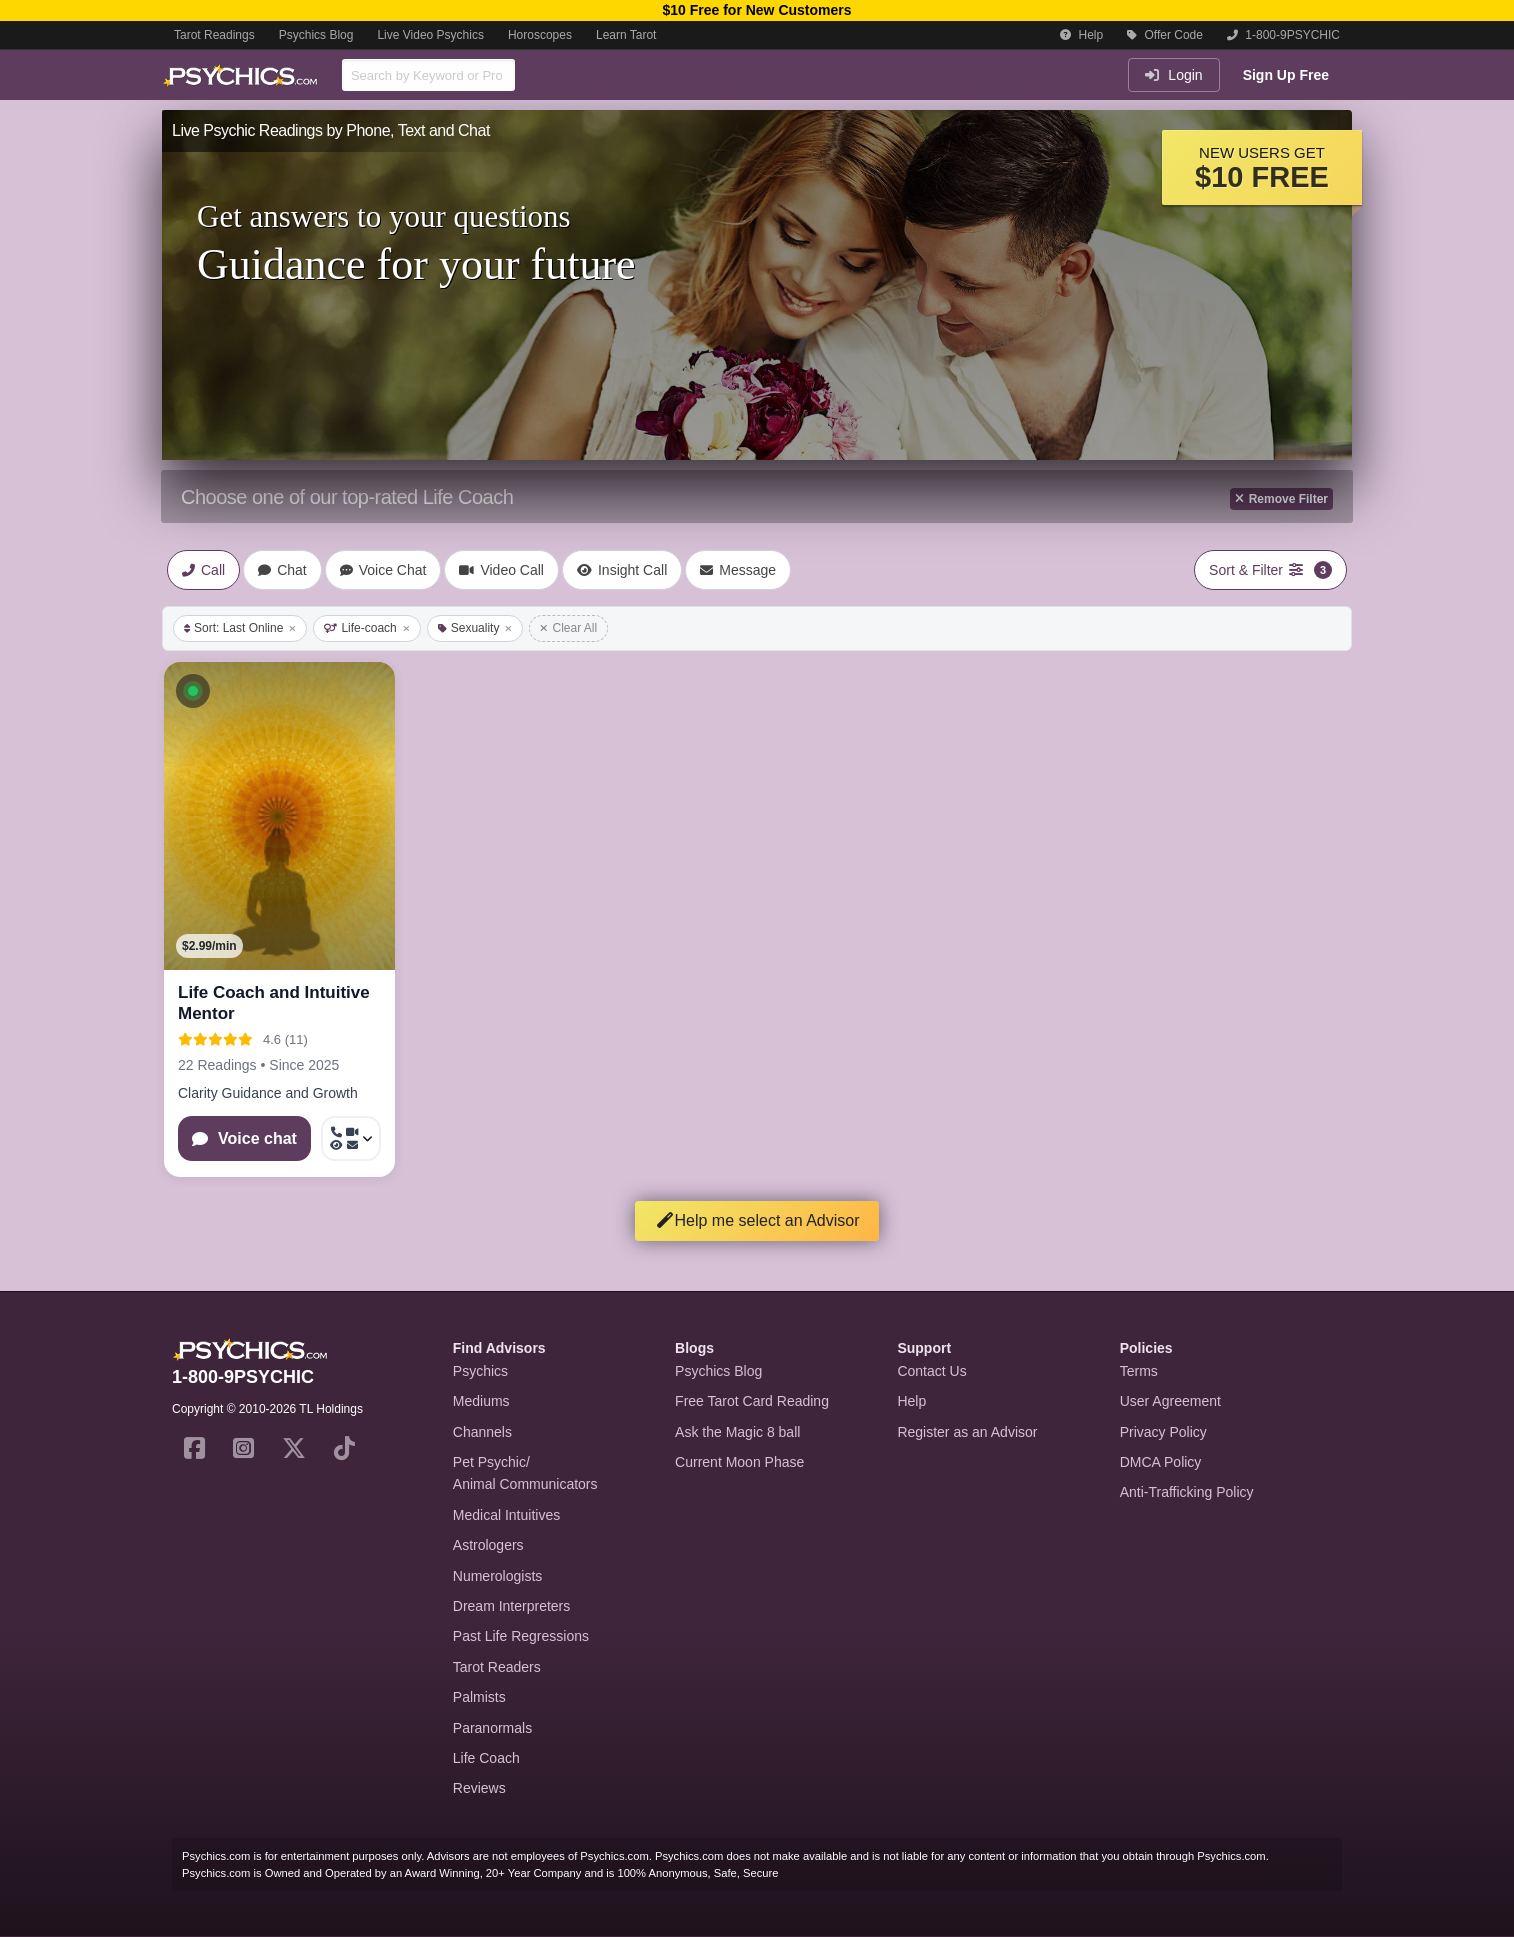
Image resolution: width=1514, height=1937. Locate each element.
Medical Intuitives (506, 1515)
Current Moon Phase (739, 1462)
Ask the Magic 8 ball (737, 1432)
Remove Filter (1281, 499)
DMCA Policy (1161, 1462)
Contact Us (931, 1371)
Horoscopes (540, 35)
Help (1081, 35)
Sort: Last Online (240, 628)
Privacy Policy (1163, 1432)
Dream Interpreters (511, 1606)
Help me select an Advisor (757, 1220)
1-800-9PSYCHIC (1283, 35)
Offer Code (1165, 35)
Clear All (568, 628)
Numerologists (497, 1576)
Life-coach (366, 628)
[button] (193, 691)
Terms (1139, 1371)
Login (1173, 75)
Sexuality (475, 628)
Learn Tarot (626, 35)
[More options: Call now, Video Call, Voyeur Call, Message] (351, 1138)
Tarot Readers (497, 1667)
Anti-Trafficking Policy (1187, 1492)
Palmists (479, 1697)
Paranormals (492, 1728)
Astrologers (488, 1545)
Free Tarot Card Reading (752, 1401)
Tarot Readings (214, 35)
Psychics (480, 1371)
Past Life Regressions (521, 1636)
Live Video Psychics (430, 35)
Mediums (481, 1401)
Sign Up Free (1286, 75)
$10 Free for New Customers (756, 10)
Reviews (479, 1788)
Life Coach (486, 1758)
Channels (482, 1432)
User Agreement (1170, 1401)
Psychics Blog (316, 35)
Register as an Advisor (967, 1432)
